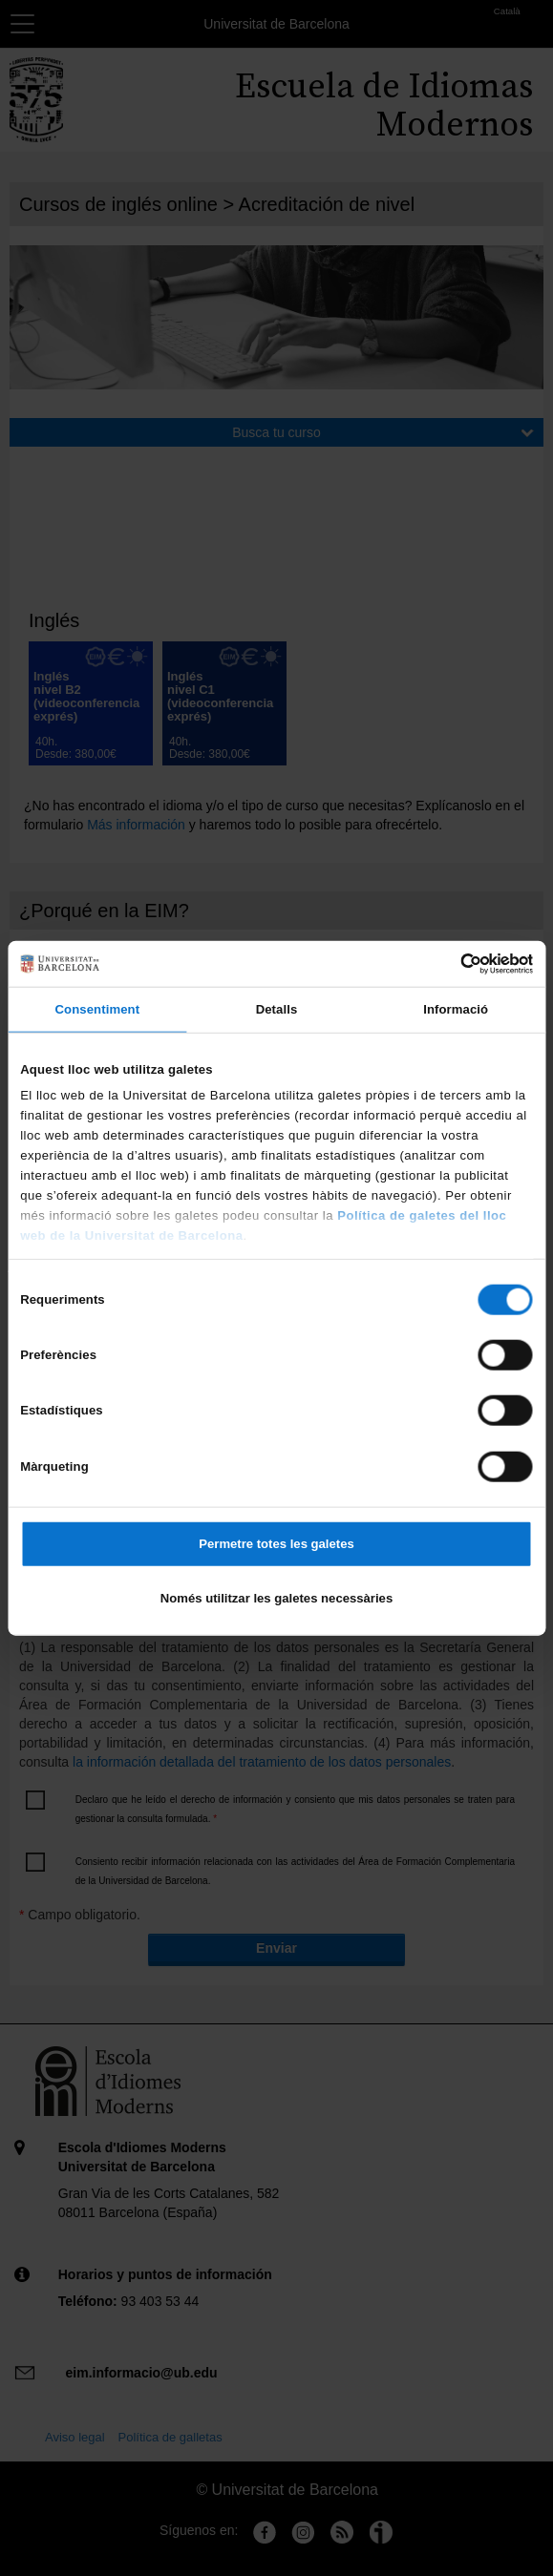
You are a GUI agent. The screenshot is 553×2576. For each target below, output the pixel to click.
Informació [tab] (455, 1009)
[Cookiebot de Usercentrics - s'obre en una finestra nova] (449, 963)
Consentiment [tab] (97, 1009)
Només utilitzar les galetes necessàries (276, 1598)
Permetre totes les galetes (276, 1544)
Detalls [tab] (277, 1009)
